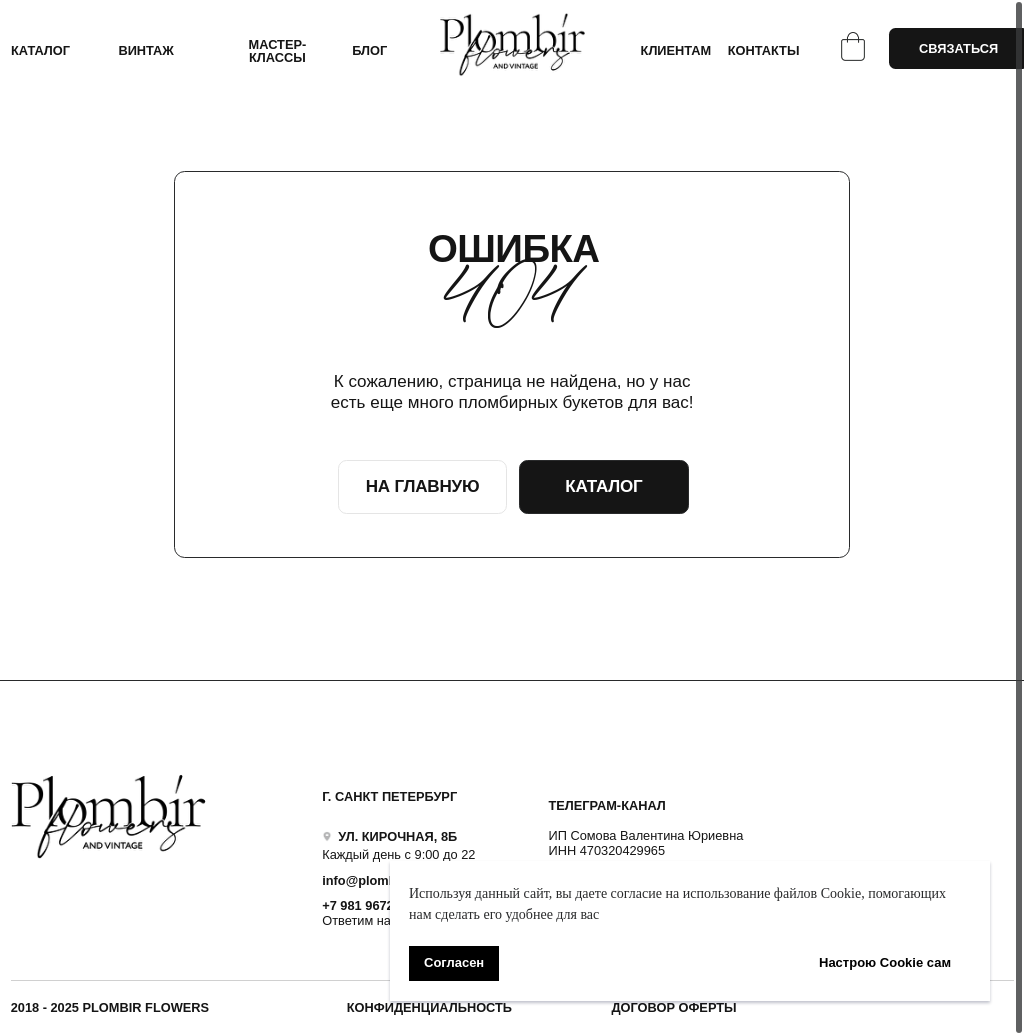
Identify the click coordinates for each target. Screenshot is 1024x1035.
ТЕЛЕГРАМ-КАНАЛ (606, 805)
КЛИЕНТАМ (676, 50)
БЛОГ (369, 50)
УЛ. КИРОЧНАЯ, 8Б (397, 836)
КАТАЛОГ (40, 50)
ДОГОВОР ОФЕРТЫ (673, 1007)
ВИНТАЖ (146, 50)
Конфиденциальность (429, 1007)
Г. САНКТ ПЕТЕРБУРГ (389, 796)
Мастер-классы (278, 51)
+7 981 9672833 (368, 905)
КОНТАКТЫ (764, 50)
